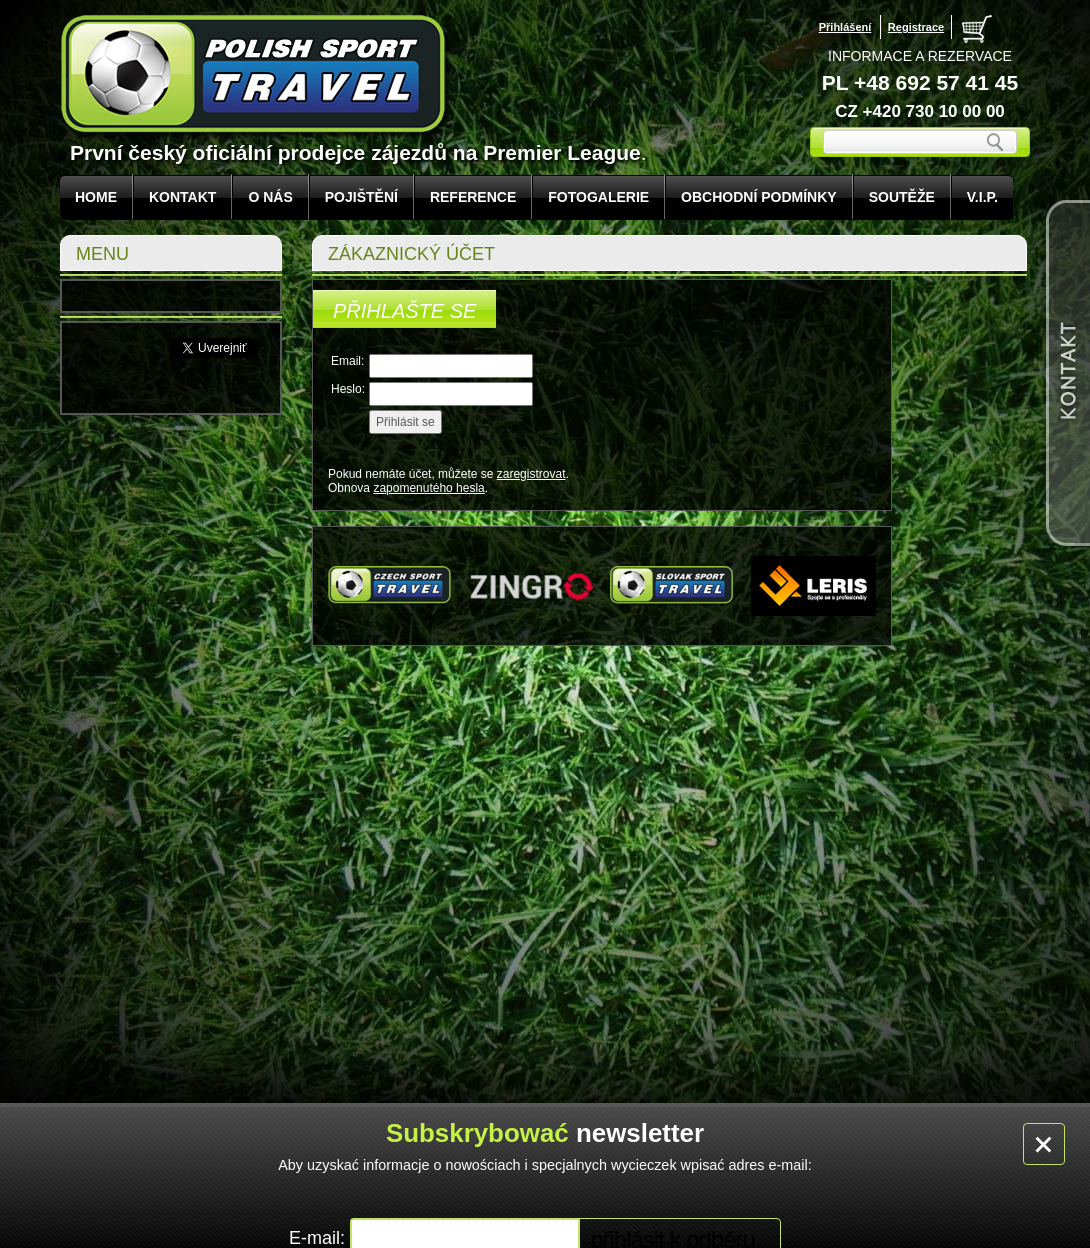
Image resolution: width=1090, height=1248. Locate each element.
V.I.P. (982, 197)
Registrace (916, 27)
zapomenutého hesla (428, 488)
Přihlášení (845, 27)
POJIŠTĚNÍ (361, 197)
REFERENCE (473, 197)
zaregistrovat (531, 474)
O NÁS (270, 197)
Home (96, 197)
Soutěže (902, 197)
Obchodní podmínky (759, 197)
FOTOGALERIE (598, 197)
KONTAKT (182, 197)
